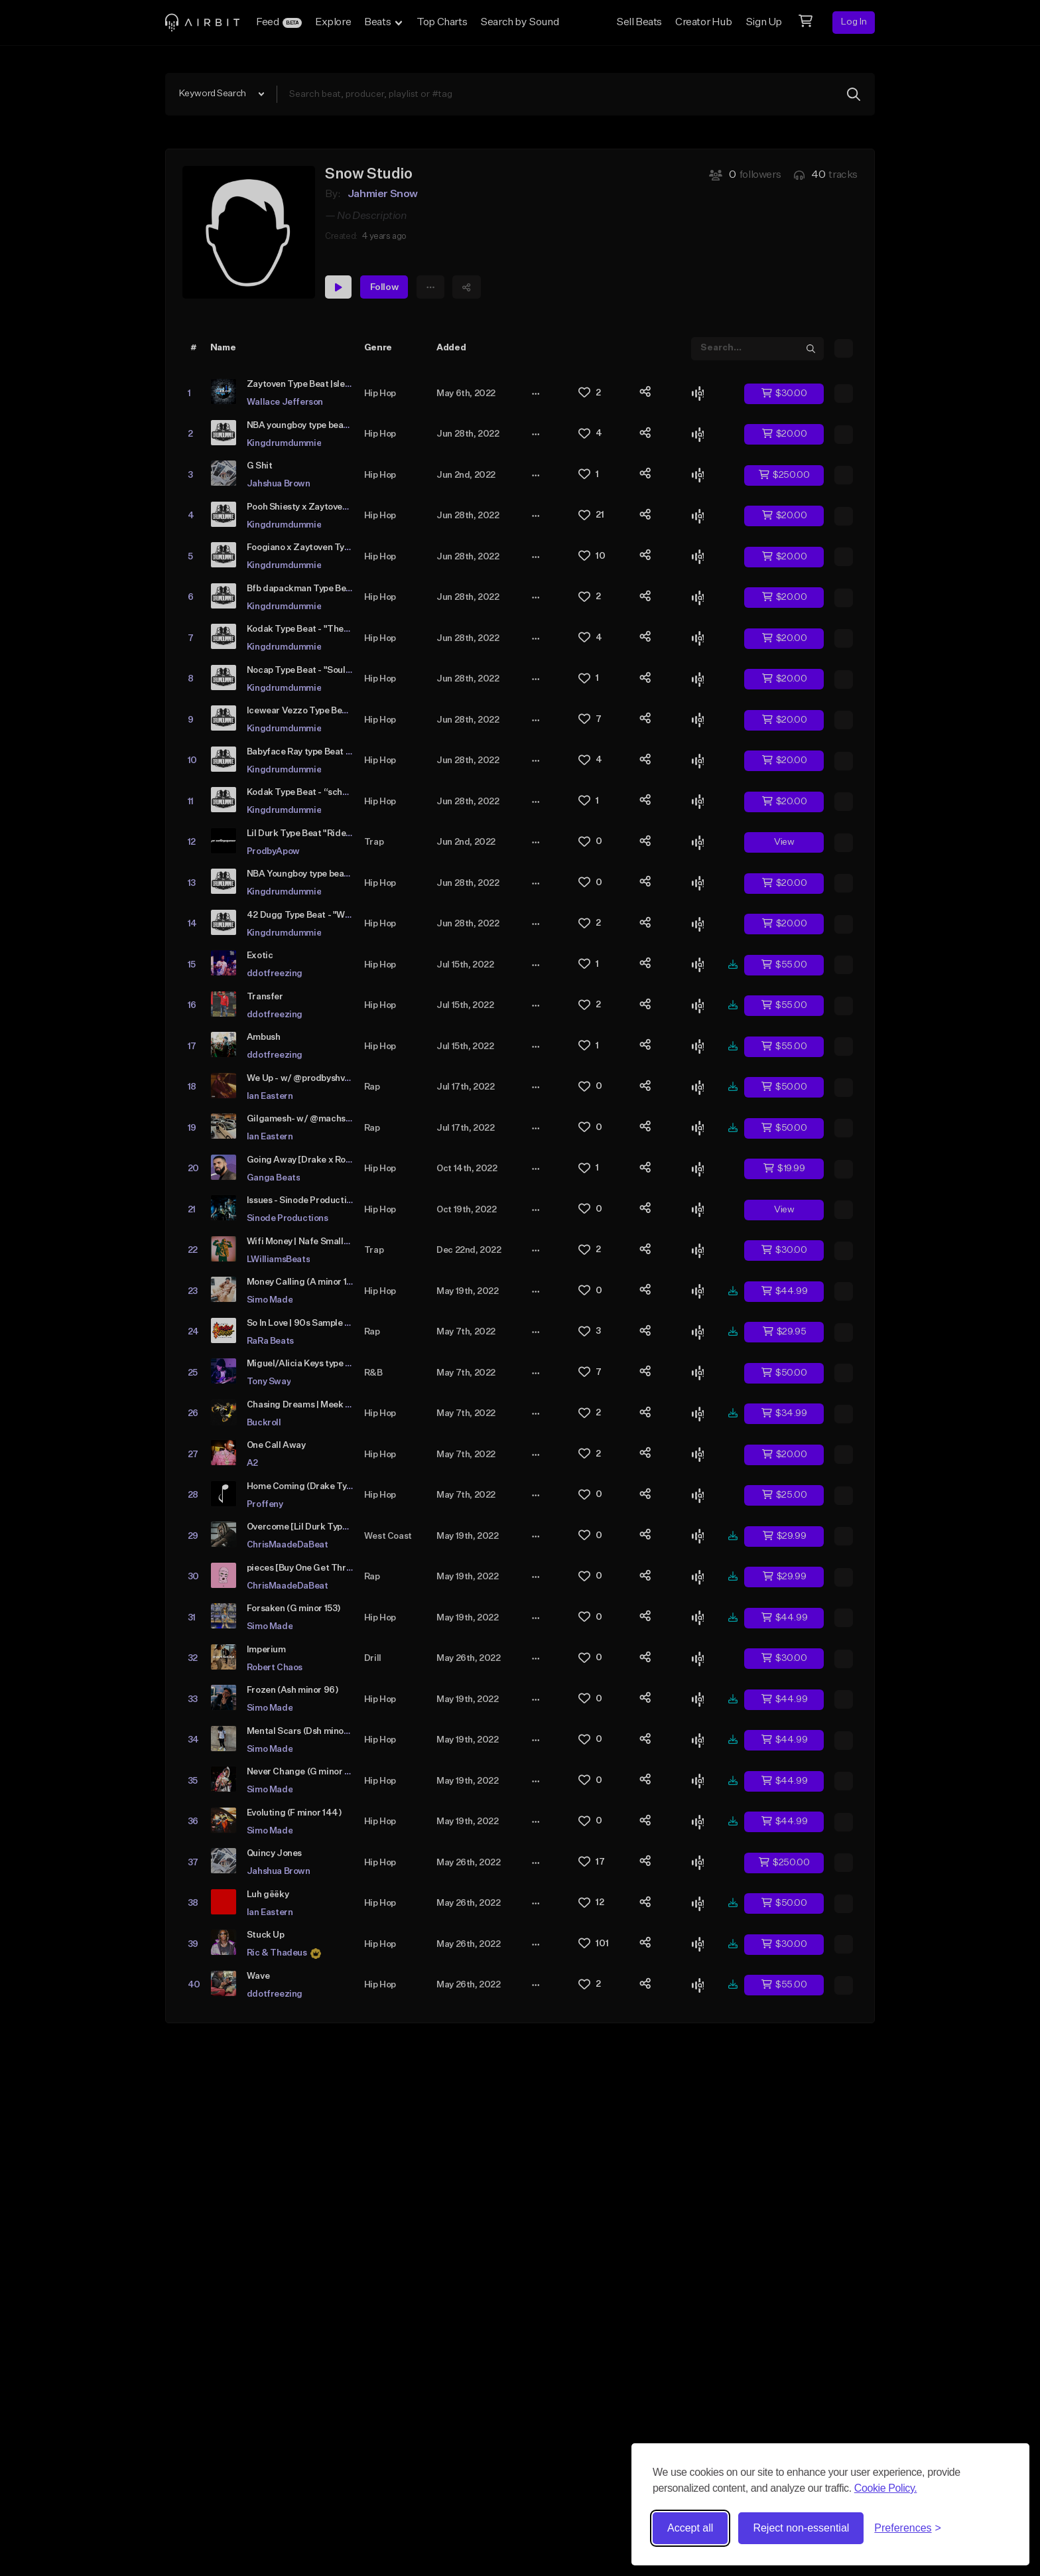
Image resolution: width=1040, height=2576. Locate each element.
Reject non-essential (801, 2528)
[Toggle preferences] (907, 2528)
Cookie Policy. (885, 2488)
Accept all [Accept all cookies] (690, 2528)
